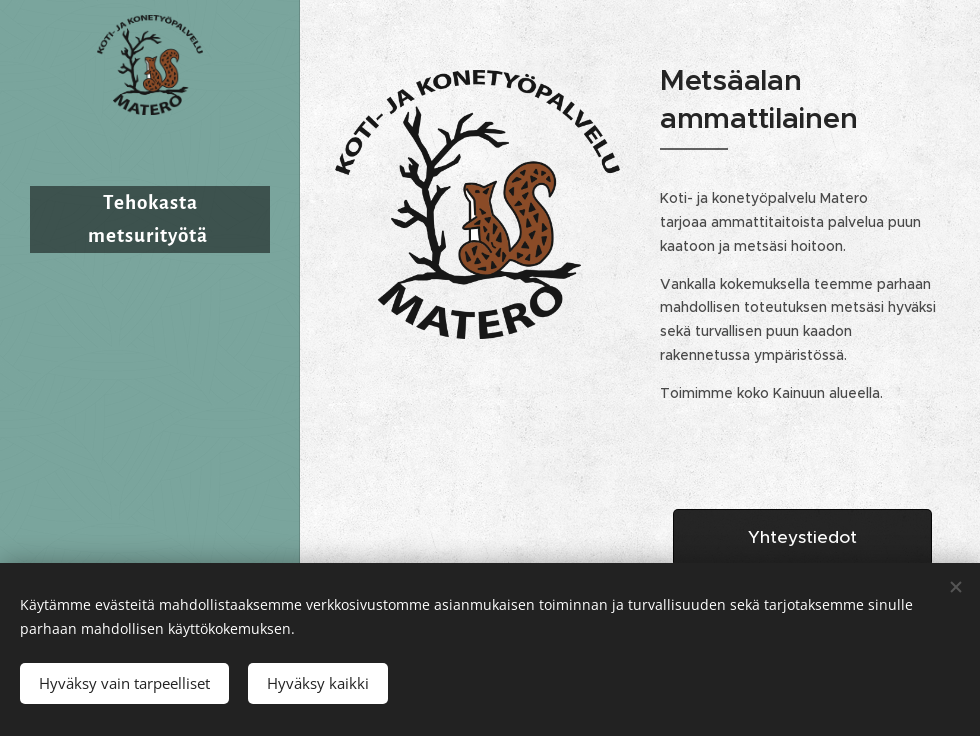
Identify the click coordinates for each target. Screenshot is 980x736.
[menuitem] (150, 411)
